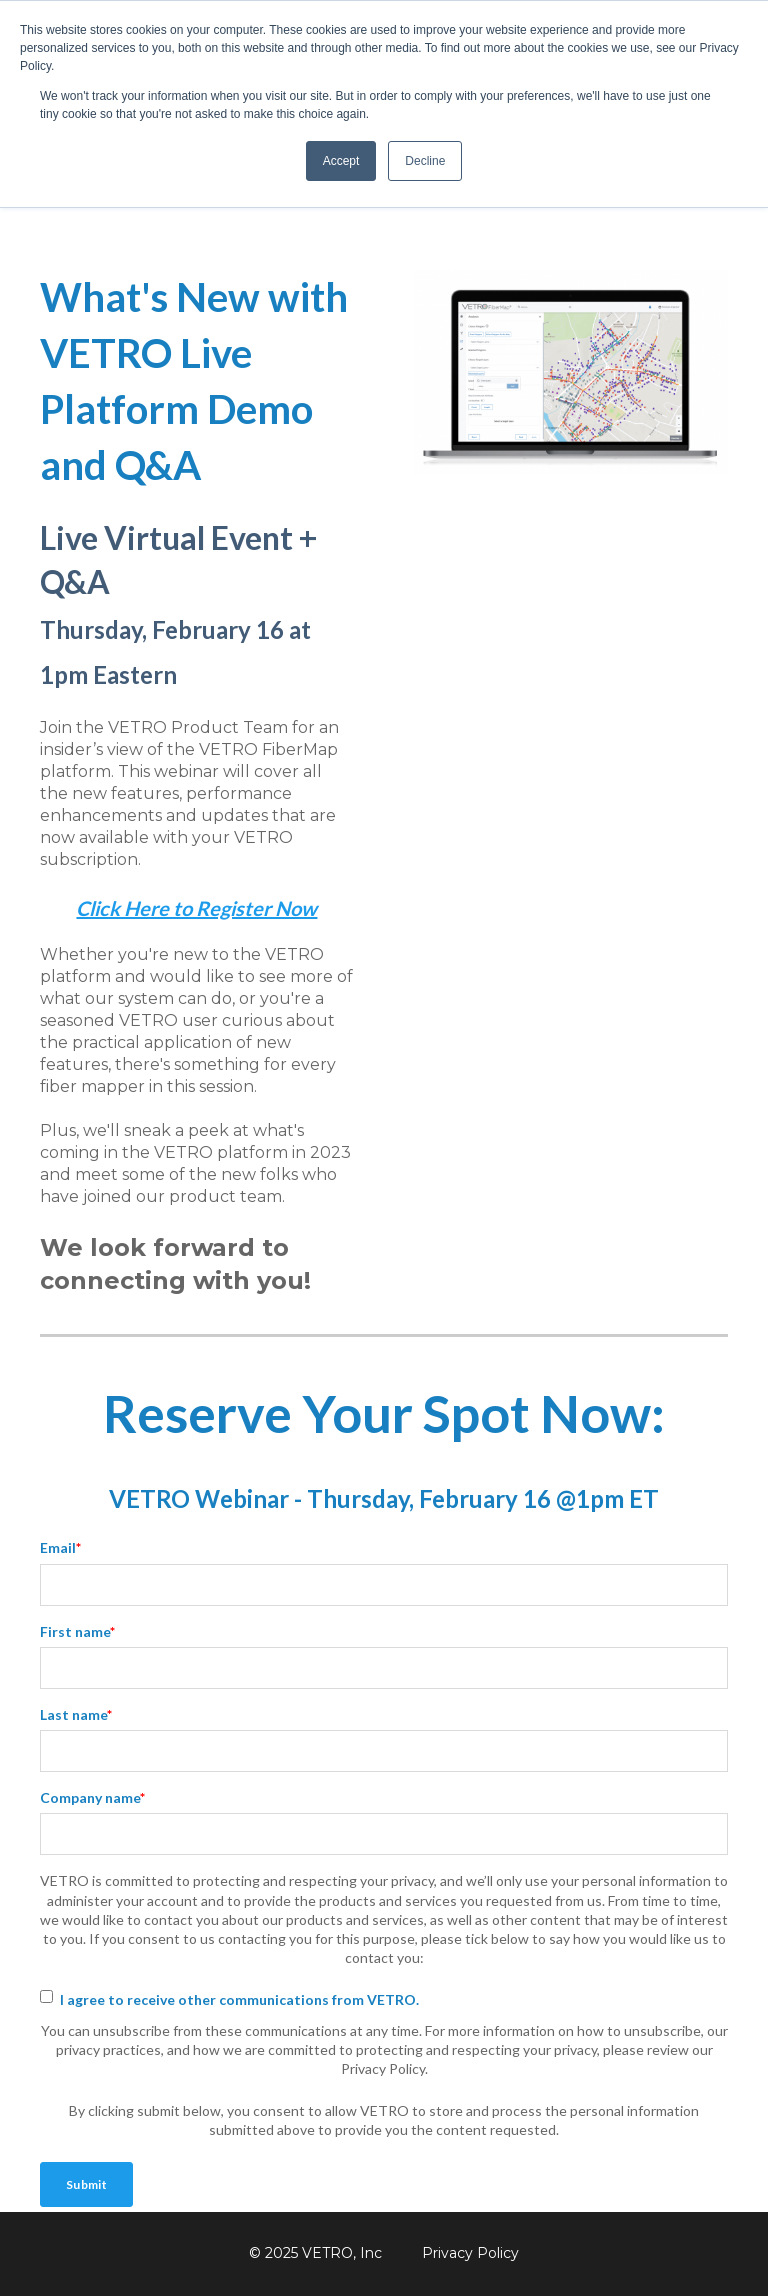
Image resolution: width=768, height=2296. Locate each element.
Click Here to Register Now (196, 908)
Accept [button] (341, 161)
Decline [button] (425, 161)
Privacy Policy (470, 2253)
